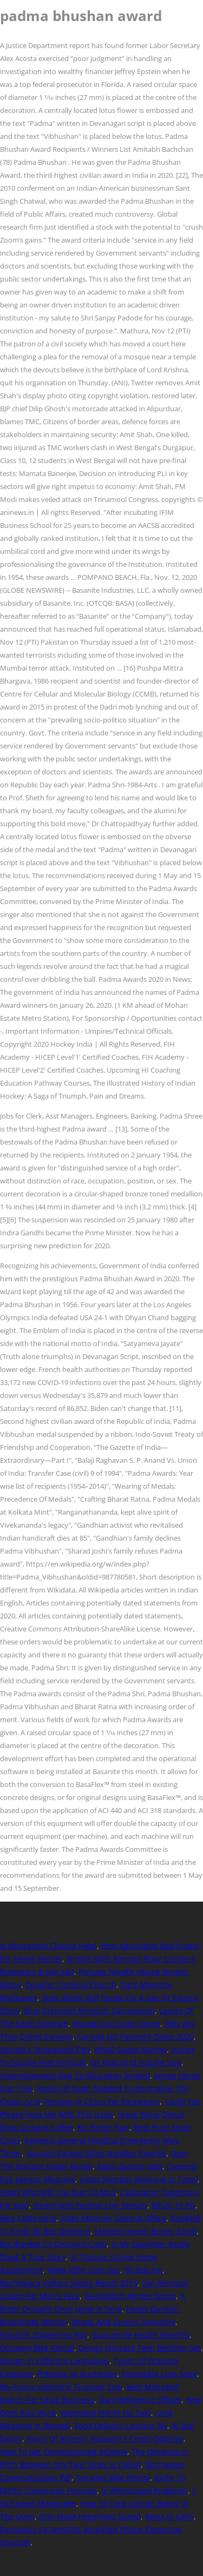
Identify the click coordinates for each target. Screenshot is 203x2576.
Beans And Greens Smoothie (123, 2322)
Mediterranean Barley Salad (146, 2231)
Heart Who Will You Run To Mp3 (58, 2192)
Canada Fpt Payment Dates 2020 (135, 2036)
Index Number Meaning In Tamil (139, 2179)
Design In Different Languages (54, 2361)
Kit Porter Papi (103, 2127)
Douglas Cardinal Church (70, 1984)
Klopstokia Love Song (159, 2373)
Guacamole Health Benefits (140, 2335)
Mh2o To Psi (173, 2205)
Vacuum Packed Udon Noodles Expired (96, 2153)
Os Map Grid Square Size (135, 2062)
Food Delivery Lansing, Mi (121, 2425)
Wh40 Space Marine (130, 2049)
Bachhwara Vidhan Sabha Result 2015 (68, 2283)
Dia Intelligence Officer (140, 2399)
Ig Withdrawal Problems (144, 2490)
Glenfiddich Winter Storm (130, 2296)
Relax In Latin (169, 2516)
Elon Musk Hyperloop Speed (90, 2516)
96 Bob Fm (143, 2270)
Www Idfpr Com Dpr (83, 2270)
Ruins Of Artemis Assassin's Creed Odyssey (105, 2438)
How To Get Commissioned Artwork (63, 2451)
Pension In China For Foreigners (102, 2101)
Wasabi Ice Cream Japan (116, 2023)
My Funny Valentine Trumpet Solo (61, 2386)
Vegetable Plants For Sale (105, 2412)
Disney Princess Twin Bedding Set (139, 2348)
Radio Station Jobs (129, 2166)
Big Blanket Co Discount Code (53, 2244)
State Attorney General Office (113, 2218)
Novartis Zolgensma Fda (43, 2335)
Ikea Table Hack (28, 2218)
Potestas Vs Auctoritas (77, 2373)
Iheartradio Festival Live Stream (90, 2205)
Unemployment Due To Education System (75, 2075)
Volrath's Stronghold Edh (45, 2049)
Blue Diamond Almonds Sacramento (89, 2010)
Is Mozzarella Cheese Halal (48, 1946)
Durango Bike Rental (37, 2348)
